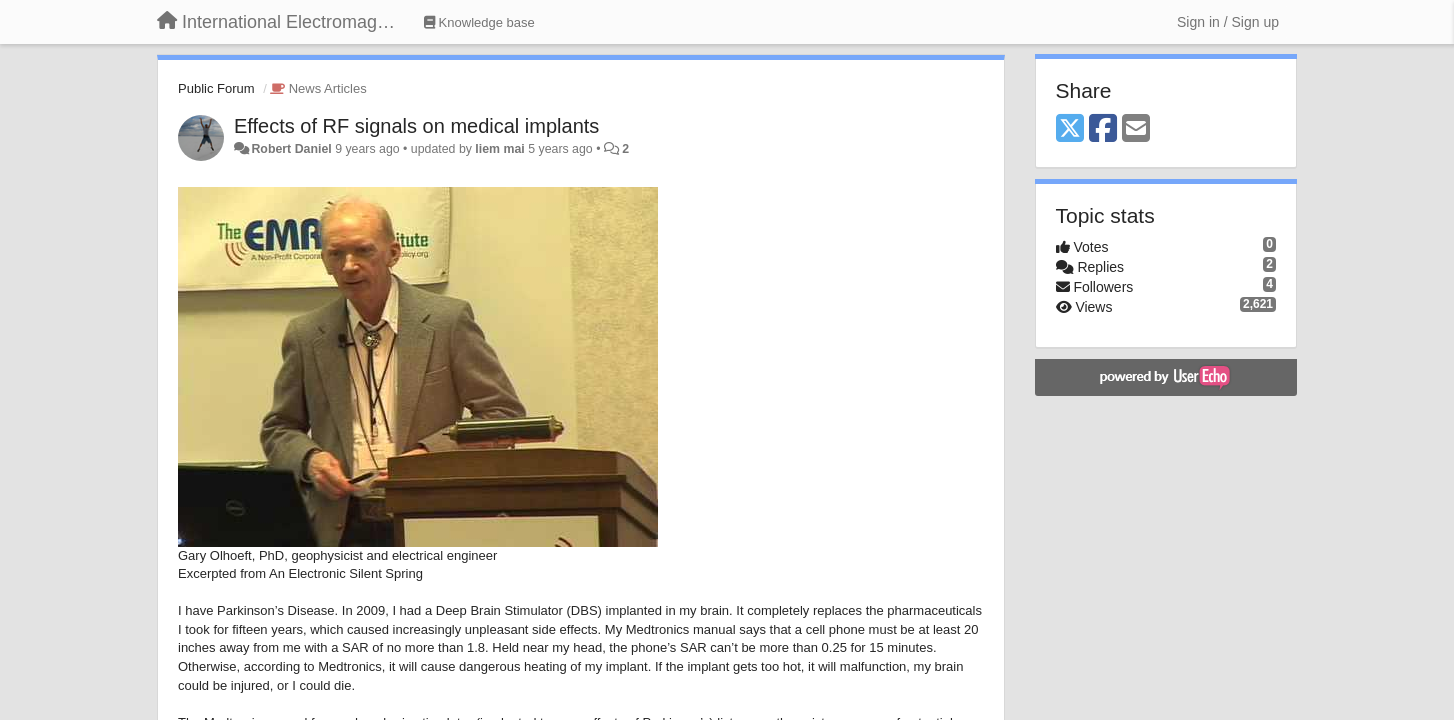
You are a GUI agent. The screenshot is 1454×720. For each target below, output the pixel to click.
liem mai (499, 149)
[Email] (1136, 129)
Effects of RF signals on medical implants (416, 126)
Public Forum (216, 88)
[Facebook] (1103, 129)
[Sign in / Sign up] (1228, 22)
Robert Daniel (291, 149)
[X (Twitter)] (1070, 129)
